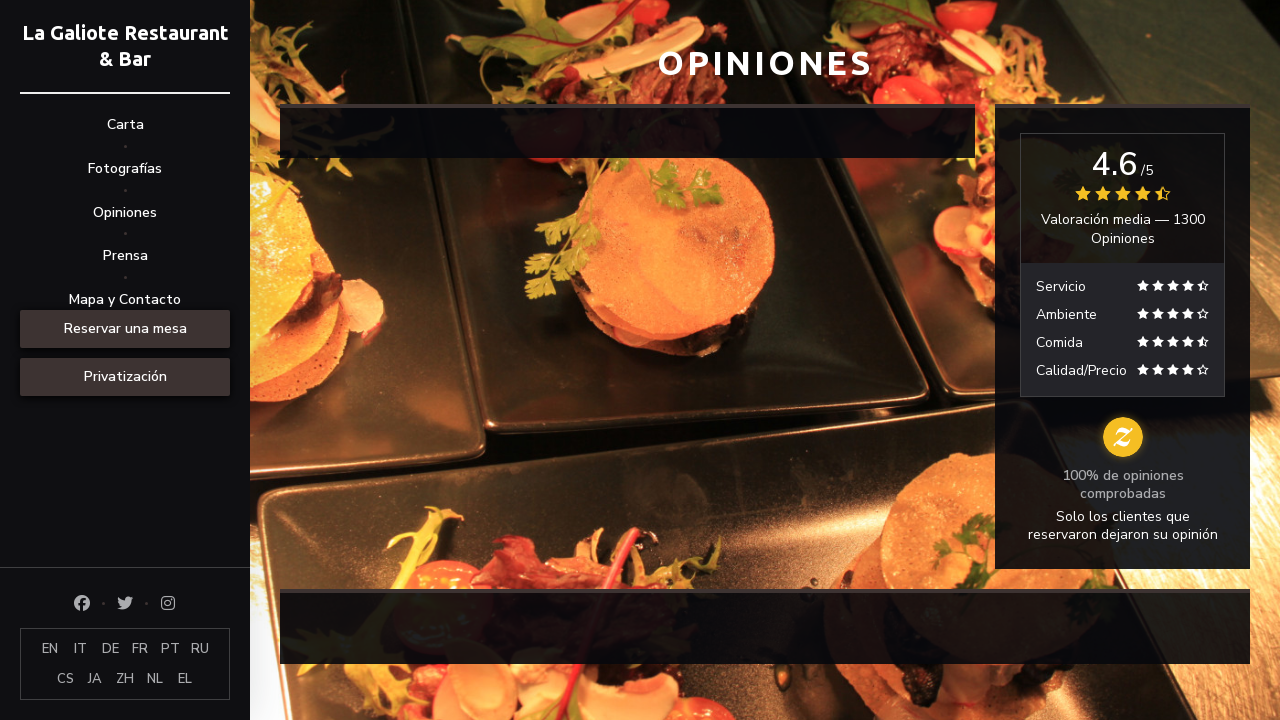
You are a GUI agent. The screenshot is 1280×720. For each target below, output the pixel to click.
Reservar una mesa (125, 328)
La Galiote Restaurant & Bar (125, 45)
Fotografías (125, 168)
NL (155, 679)
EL (185, 679)
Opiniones (125, 212)
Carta (125, 124)
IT (80, 649)
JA (95, 679)
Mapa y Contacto (125, 299)
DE (110, 649)
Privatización (125, 376)
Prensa (125, 255)
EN (50, 649)
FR (140, 649)
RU (200, 649)
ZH (125, 679)
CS (65, 679)
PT (170, 649)
